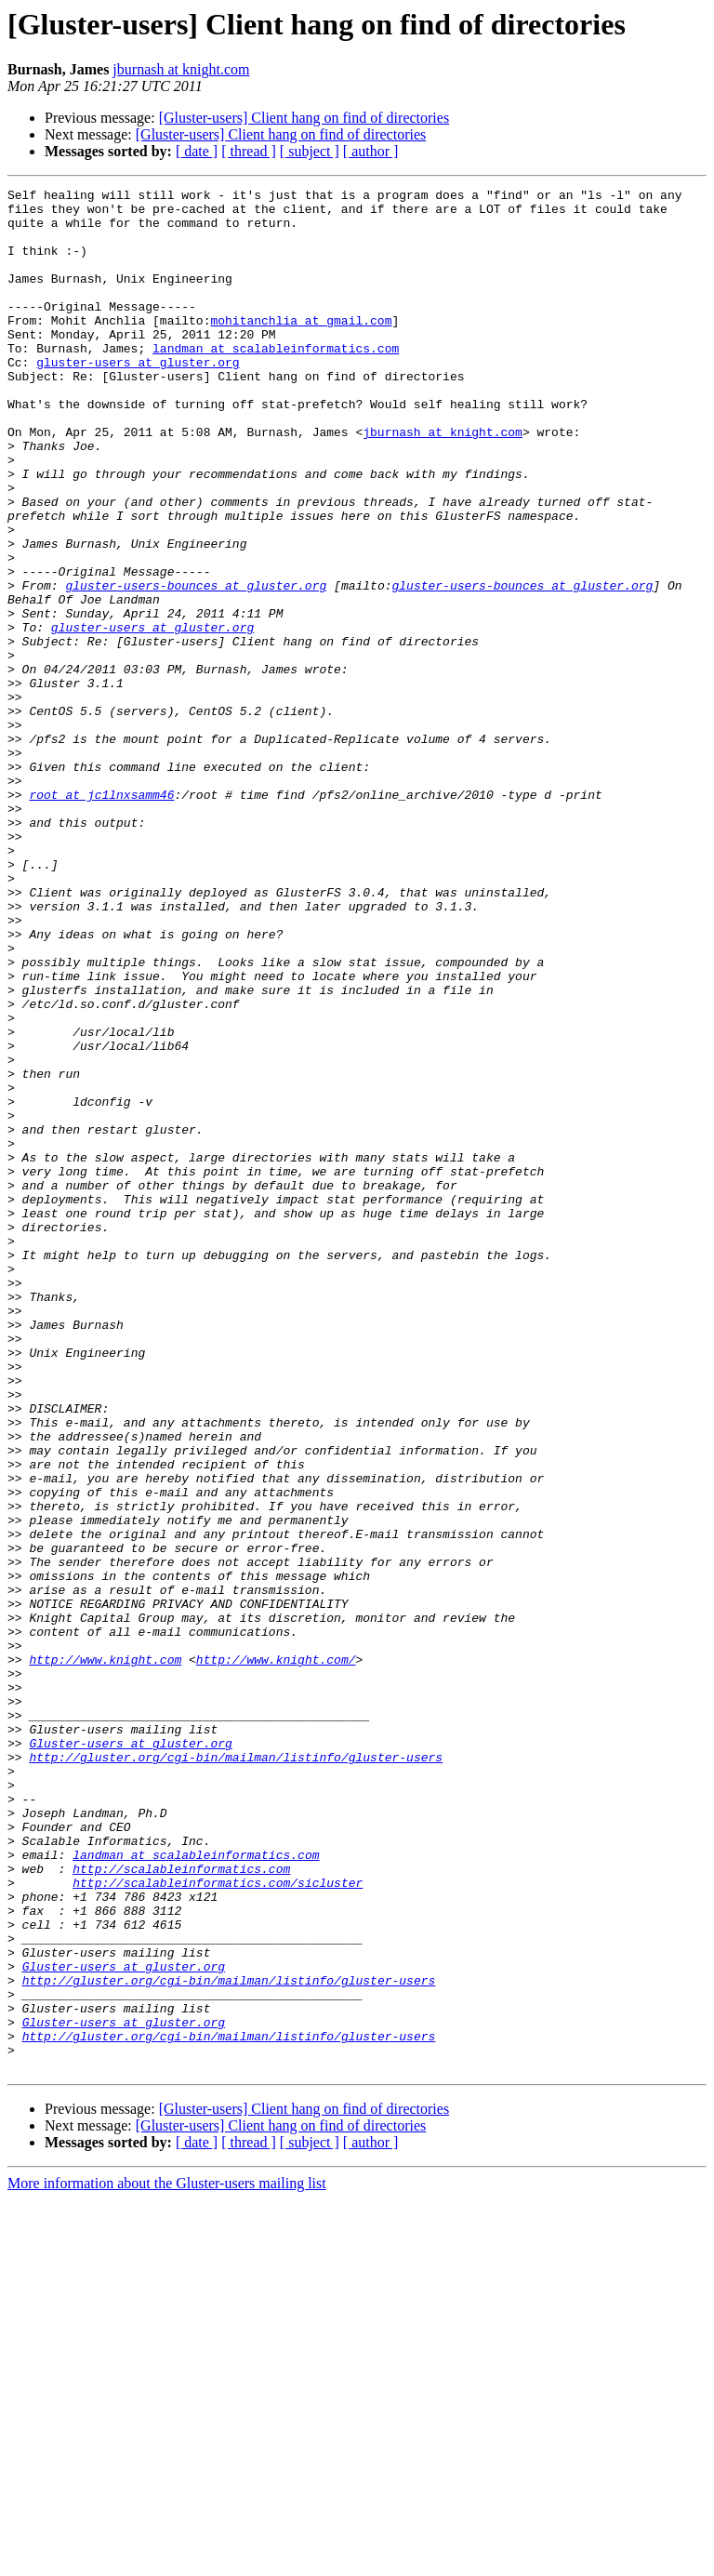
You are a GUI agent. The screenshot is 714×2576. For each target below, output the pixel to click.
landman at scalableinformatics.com (275, 381)
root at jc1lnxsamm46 (101, 917)
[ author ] (371, 151)
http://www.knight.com (105, 1954)
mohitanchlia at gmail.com (300, 347)
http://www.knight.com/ (276, 1954)
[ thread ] (248, 151)
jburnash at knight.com (180, 69)
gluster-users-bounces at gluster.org (195, 665)
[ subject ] (309, 151)
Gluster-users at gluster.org (130, 2055)
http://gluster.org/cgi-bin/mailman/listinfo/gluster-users (236, 2072)
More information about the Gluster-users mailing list (166, 2560)
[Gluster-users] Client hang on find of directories (304, 118)
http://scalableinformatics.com (181, 2206)
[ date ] (197, 151)
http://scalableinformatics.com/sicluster (218, 2222)
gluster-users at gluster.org (137, 398)
